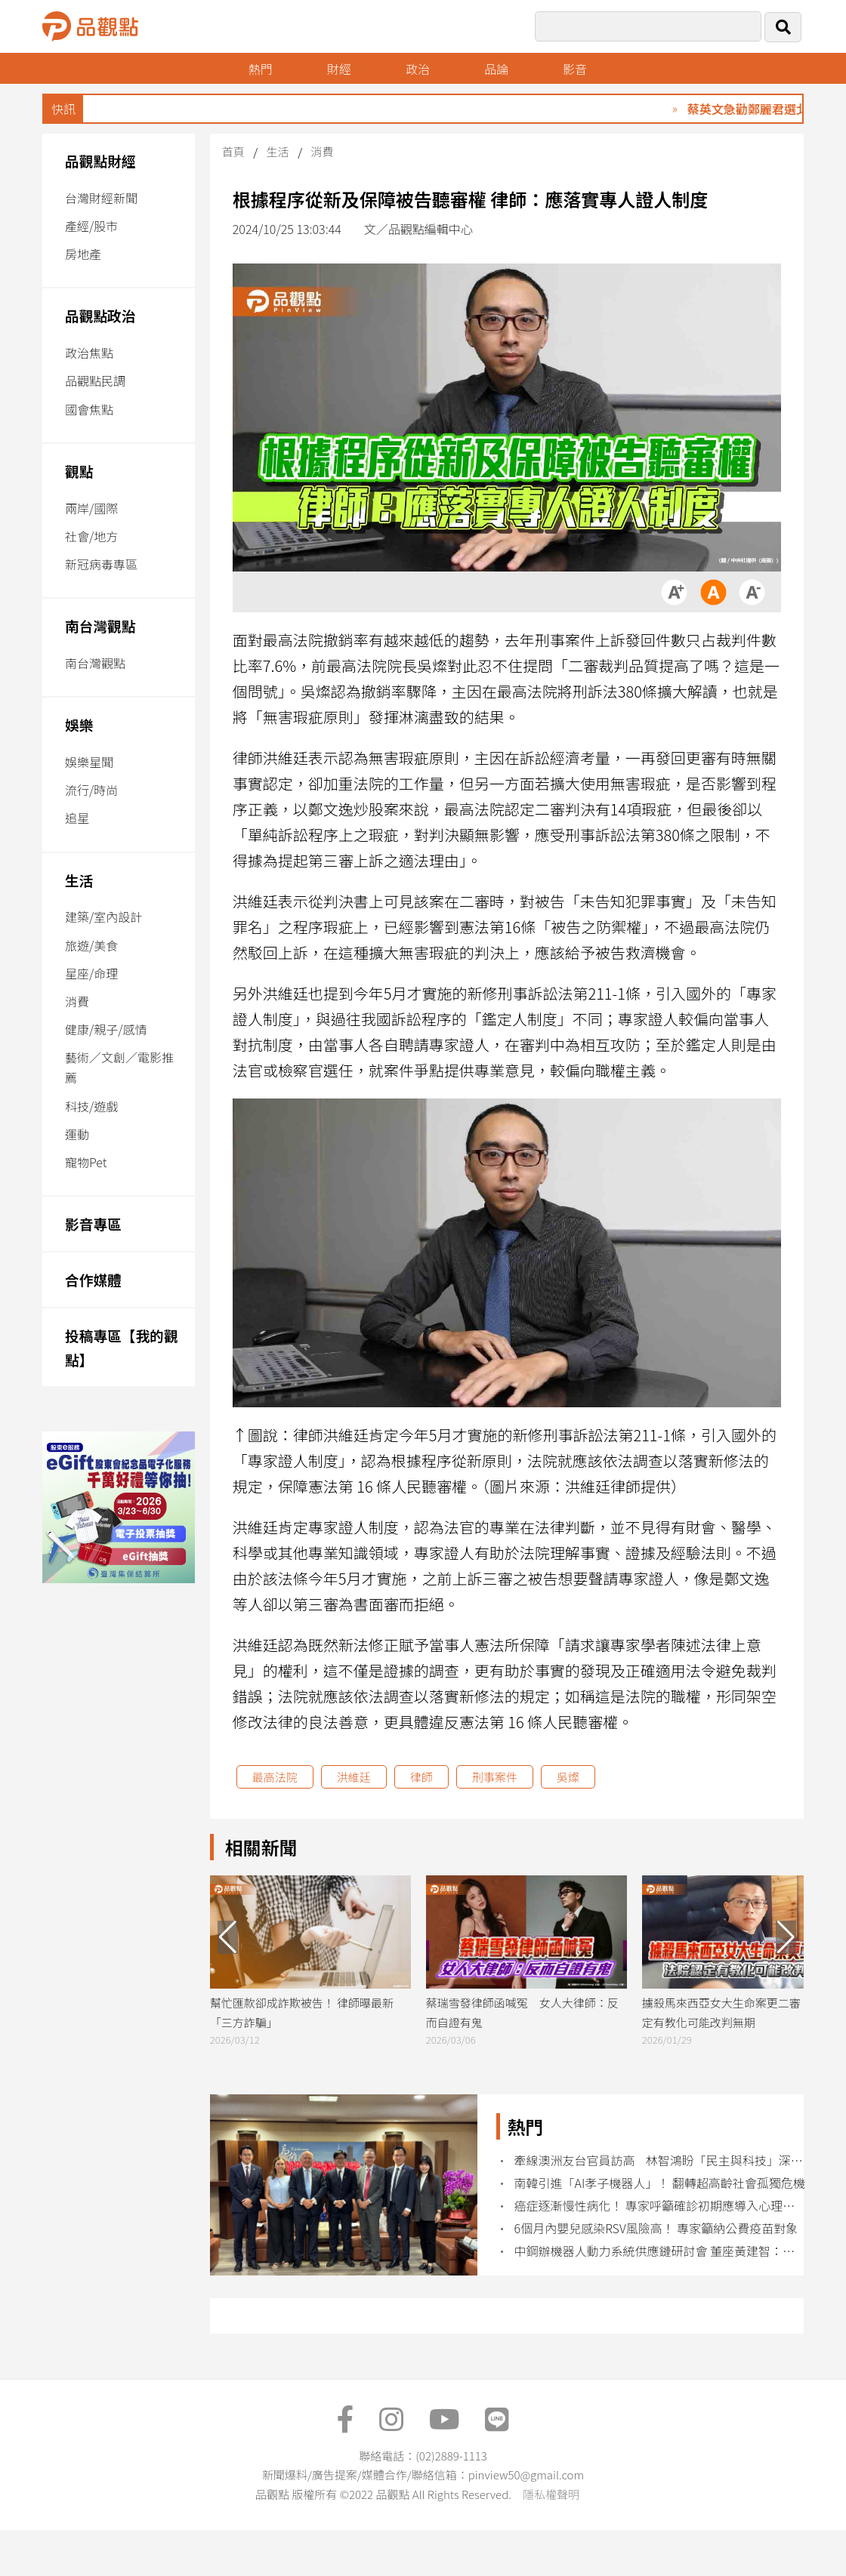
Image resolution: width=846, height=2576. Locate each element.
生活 (79, 880)
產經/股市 (91, 226)
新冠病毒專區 (101, 564)
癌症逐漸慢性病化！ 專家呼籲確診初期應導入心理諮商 (660, 2205)
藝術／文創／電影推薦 (119, 1067)
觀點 (79, 471)
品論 (497, 69)
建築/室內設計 (103, 916)
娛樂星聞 (89, 762)
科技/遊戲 (91, 1106)
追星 (77, 818)
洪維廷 (354, 1777)
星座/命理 (91, 973)
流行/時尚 (91, 790)
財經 (339, 69)
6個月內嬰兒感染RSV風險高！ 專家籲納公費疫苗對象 (656, 2228)
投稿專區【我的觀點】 (121, 1347)
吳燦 (568, 1777)
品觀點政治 (100, 315)
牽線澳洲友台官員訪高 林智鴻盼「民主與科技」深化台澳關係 (660, 2160)
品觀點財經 (100, 160)
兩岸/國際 (91, 508)
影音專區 (93, 1223)
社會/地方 (91, 536)
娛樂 (79, 724)
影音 (576, 69)
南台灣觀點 (100, 625)
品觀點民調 (95, 380)
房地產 (83, 254)
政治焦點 (89, 353)
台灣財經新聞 (101, 198)
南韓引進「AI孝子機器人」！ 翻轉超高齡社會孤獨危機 (659, 2183)
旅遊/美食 (91, 945)
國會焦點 (89, 409)
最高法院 (275, 1777)
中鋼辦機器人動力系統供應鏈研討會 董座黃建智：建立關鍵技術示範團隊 (660, 2251)
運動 (77, 1134)
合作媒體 (93, 1279)
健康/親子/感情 (106, 1029)
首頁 (233, 151)
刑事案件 (494, 1777)
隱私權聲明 (551, 2494)
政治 (418, 69)
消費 (77, 1001)
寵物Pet (86, 1162)
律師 (421, 1777)
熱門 (261, 69)
